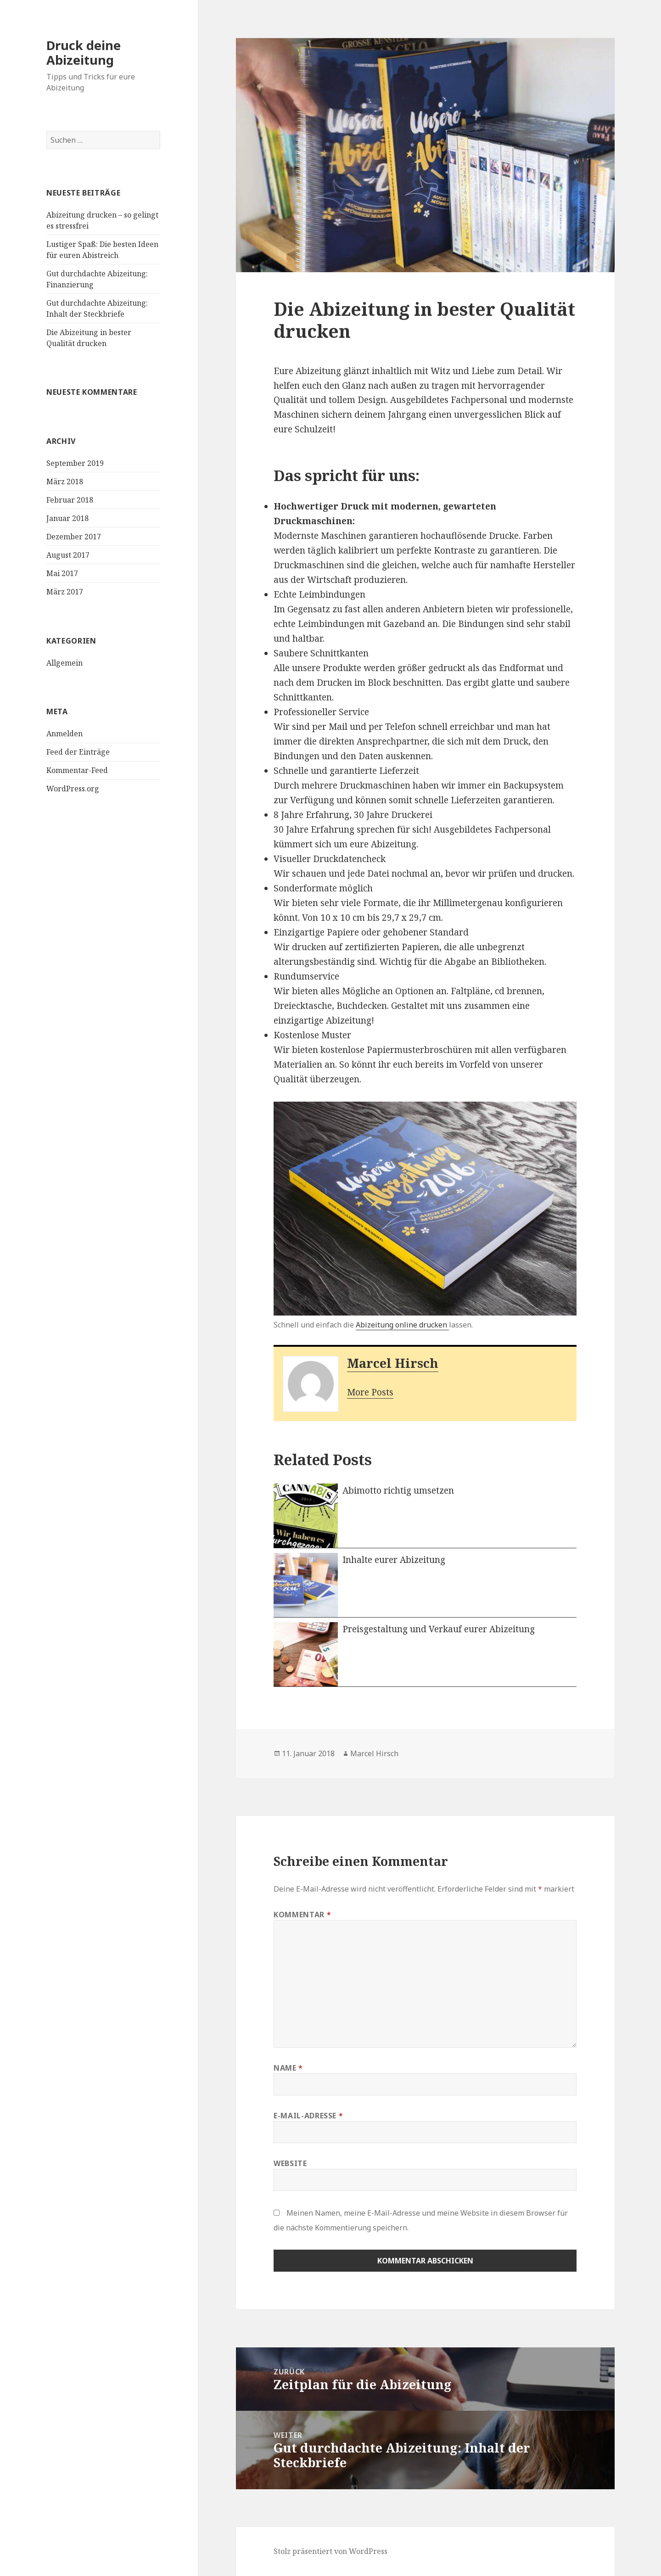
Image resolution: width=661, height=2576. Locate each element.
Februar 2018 (69, 500)
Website (290, 2163)
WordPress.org (72, 789)
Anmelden (64, 733)
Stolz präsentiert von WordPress (330, 2551)
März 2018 (64, 481)
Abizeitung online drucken (402, 1325)
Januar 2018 (67, 518)
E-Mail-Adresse (308, 2116)
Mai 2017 (62, 573)
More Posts (370, 1392)
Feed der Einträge (78, 752)
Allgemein (64, 663)
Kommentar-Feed (77, 770)
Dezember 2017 (73, 537)
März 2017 (64, 592)
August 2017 (68, 555)
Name (288, 2068)
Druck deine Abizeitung (83, 52)
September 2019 (75, 463)
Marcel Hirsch (392, 1363)
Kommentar (302, 1915)
